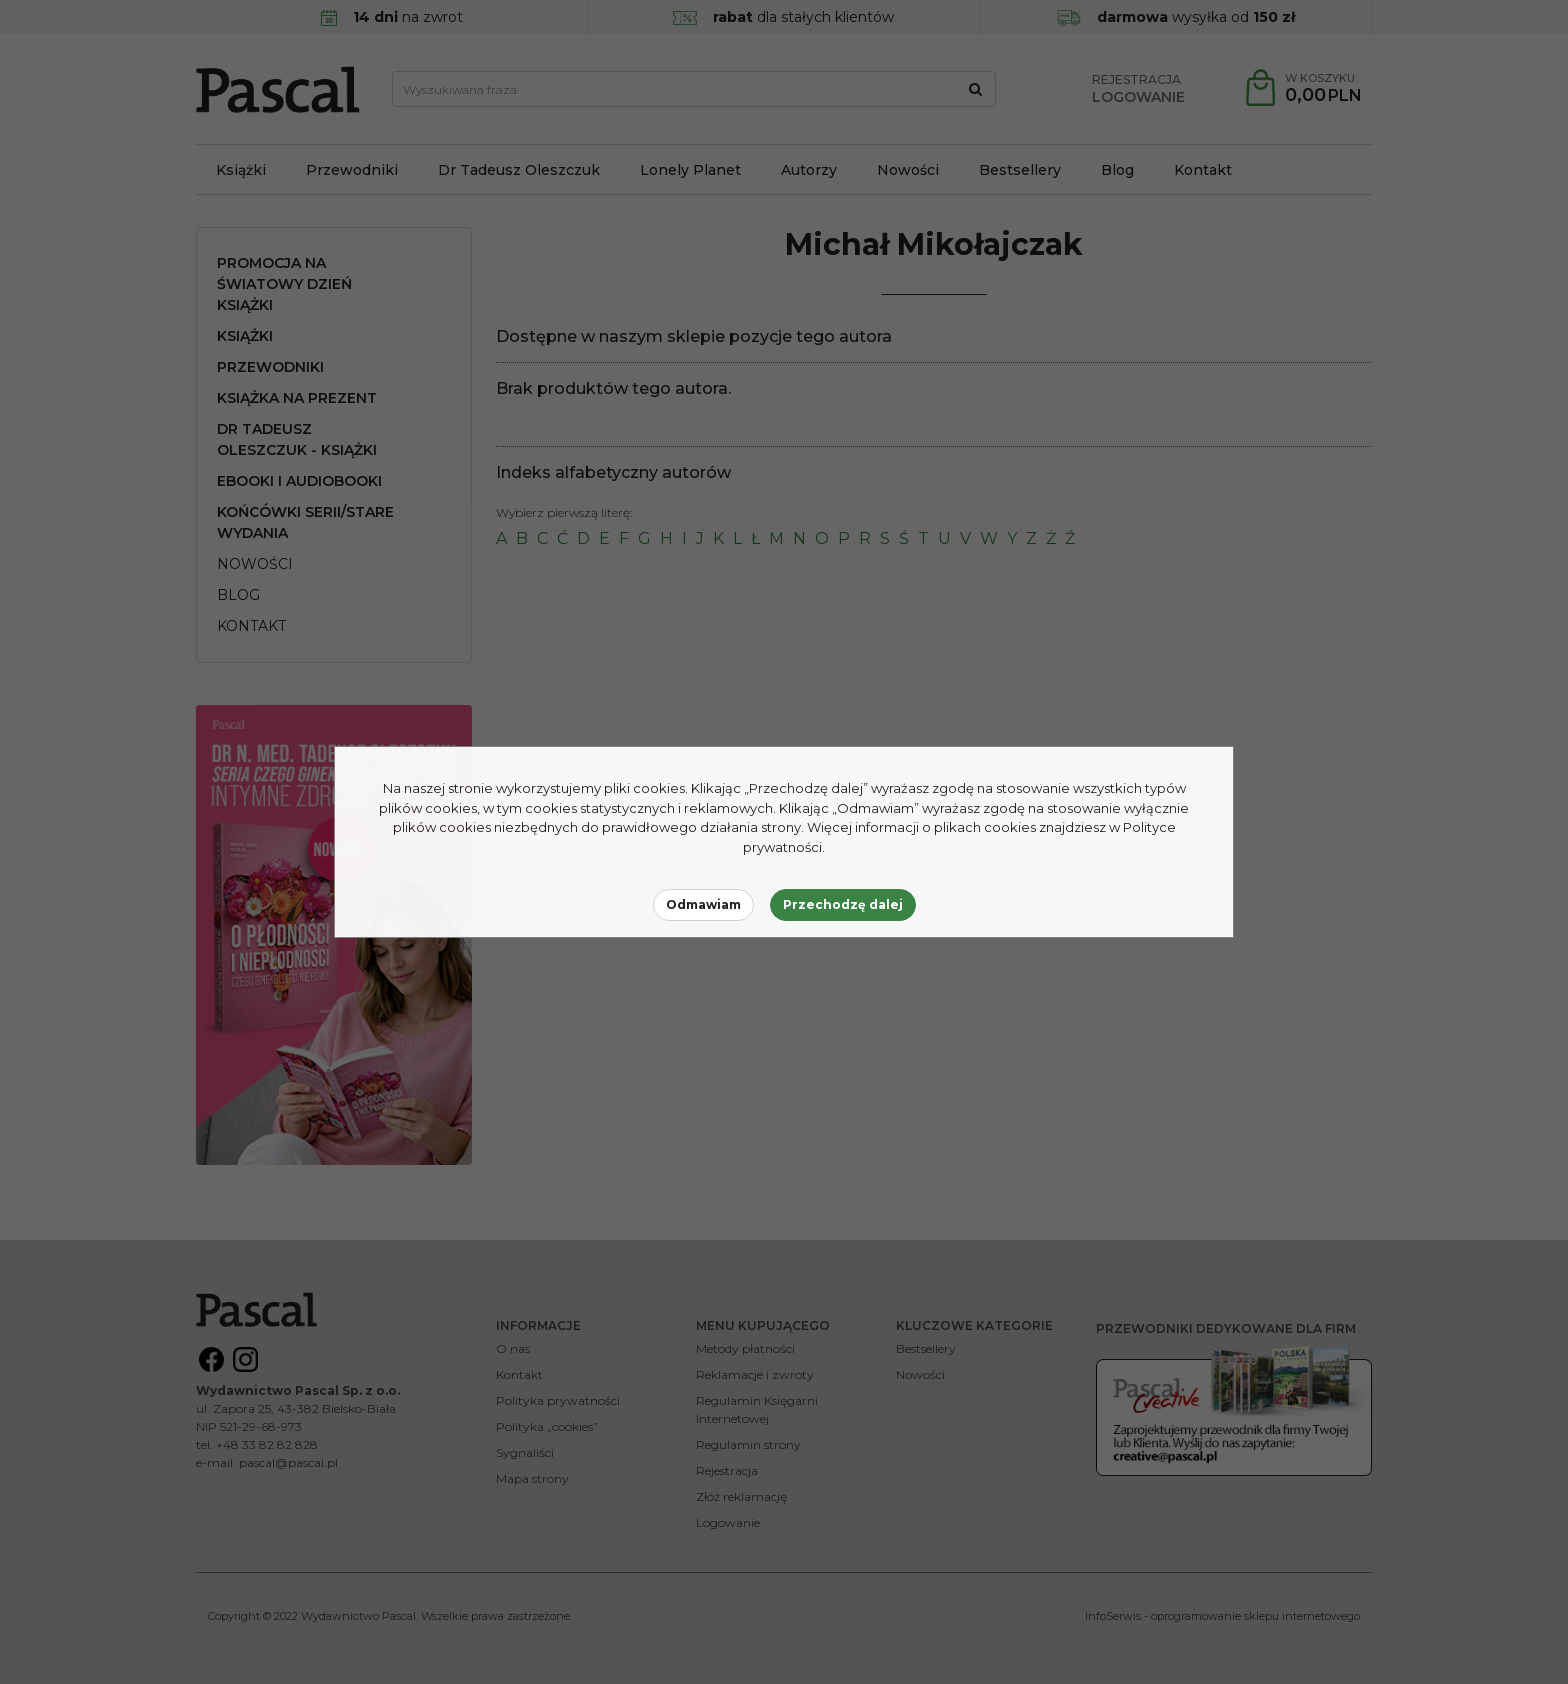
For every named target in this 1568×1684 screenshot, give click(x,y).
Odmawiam (703, 904)
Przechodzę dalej (843, 904)
